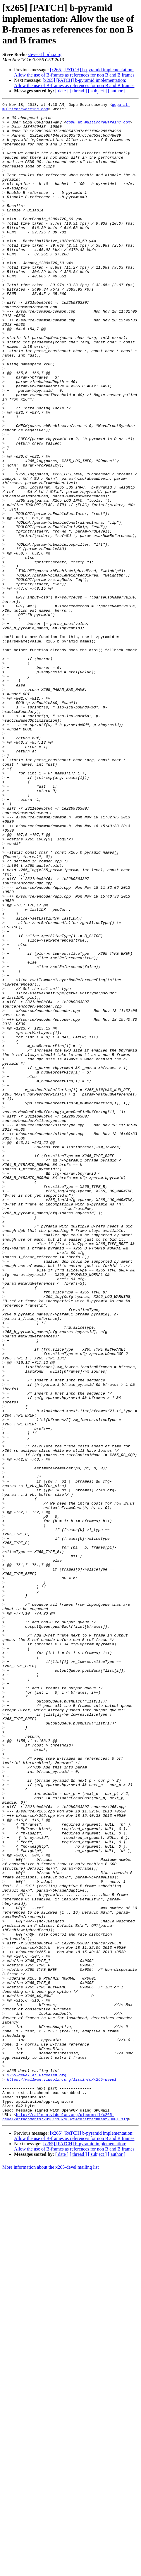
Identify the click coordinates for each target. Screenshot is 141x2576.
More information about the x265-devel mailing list (50, 2570)
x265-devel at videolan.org (36, 2469)
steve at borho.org (44, 54)
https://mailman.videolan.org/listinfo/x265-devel (61, 2475)
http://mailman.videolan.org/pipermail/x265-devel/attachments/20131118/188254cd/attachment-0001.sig (65, 2520)
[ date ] (61, 90)
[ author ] (116, 90)
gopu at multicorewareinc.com (98, 126)
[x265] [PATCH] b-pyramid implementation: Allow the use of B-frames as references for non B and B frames (74, 72)
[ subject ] (97, 90)
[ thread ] (78, 90)
